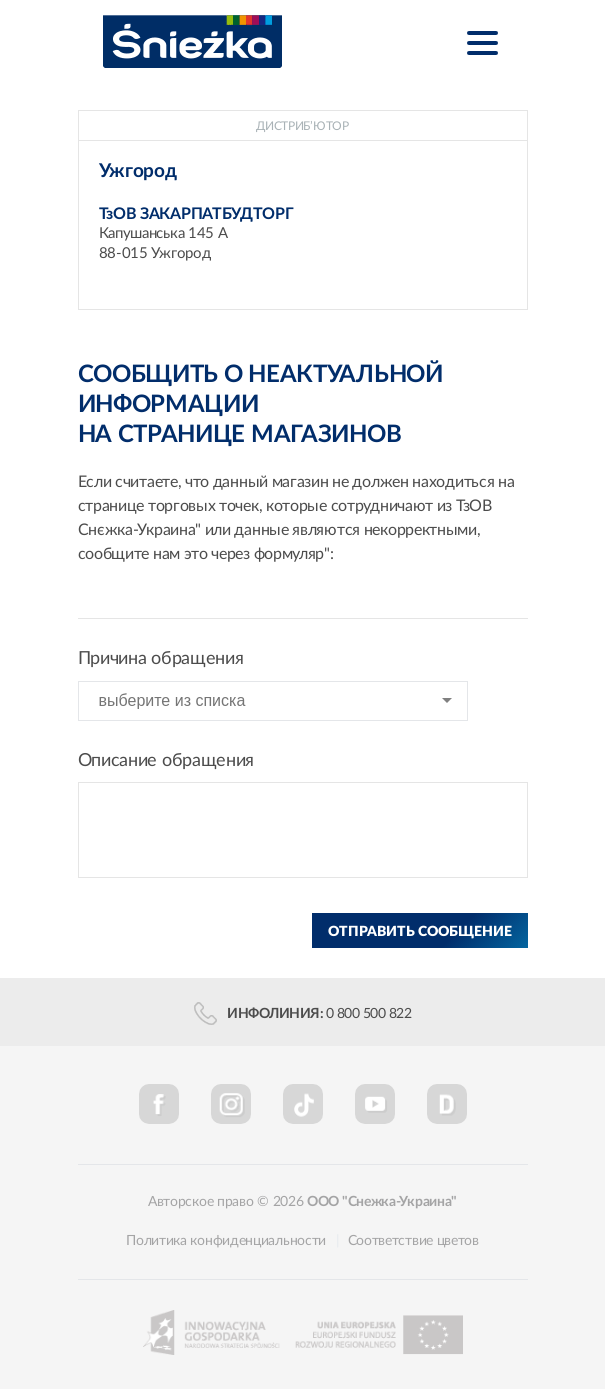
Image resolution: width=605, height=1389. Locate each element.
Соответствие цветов (413, 1241)
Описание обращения (166, 761)
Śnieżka (192, 41)
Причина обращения (161, 659)
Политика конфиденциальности (226, 1241)
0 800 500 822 (369, 1014)
